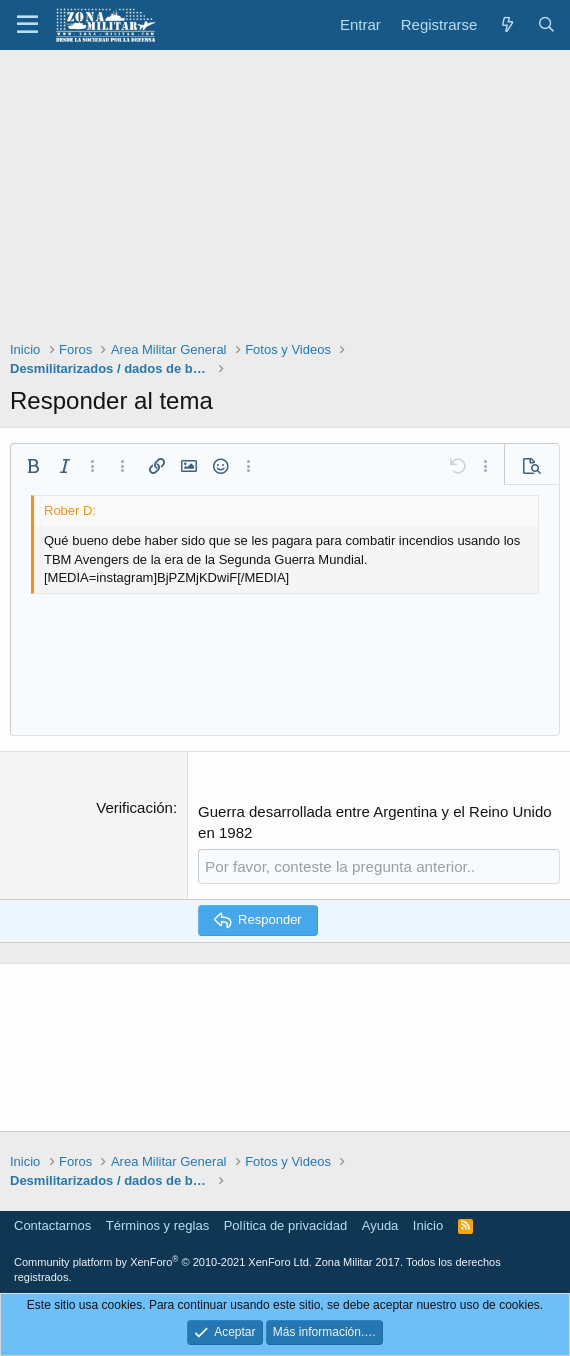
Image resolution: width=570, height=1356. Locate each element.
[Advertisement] (285, 200)
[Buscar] (546, 24)
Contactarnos (52, 1224)
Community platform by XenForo (163, 1262)
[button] (27, 25)
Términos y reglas (157, 1224)
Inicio (428, 1224)
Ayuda (380, 1224)
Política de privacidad (286, 1224)
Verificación (134, 807)
